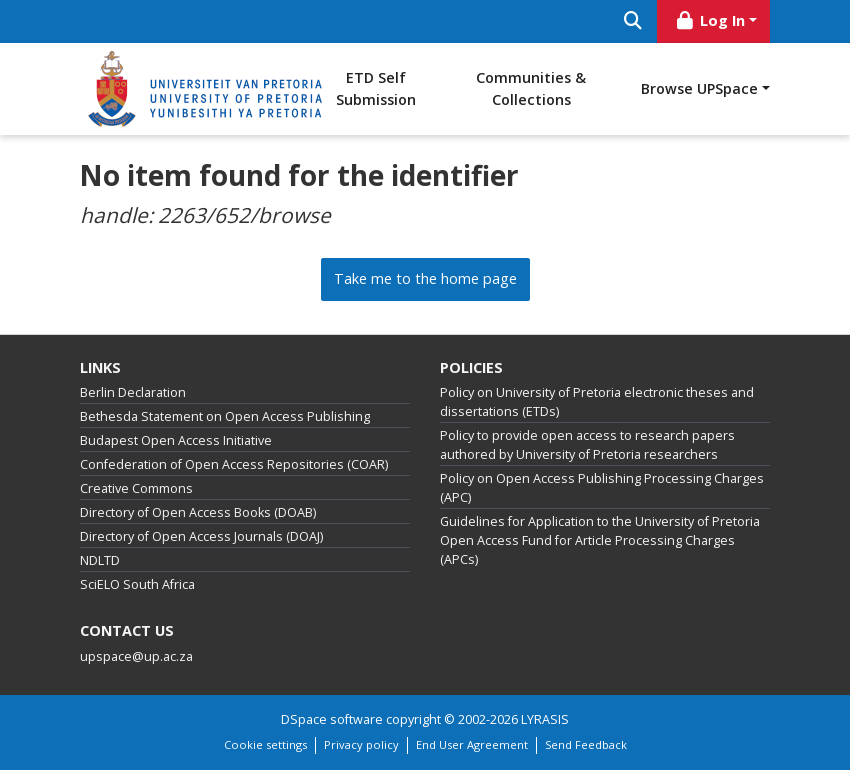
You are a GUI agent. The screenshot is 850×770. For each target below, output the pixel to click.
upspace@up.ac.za (136, 656)
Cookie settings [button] (265, 744)
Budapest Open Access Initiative (176, 440)
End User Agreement (472, 744)
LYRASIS (545, 719)
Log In (710, 20)
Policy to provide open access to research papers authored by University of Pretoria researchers (587, 445)
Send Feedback (586, 744)
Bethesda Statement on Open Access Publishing (225, 416)
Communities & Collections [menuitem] (531, 88)
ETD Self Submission (376, 88)
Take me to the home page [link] (425, 278)
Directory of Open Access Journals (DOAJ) (201, 536)
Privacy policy (361, 744)
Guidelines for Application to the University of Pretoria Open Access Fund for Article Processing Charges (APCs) (600, 540)
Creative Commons (136, 488)
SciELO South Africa (137, 584)
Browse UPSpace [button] (699, 88)
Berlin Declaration (133, 392)
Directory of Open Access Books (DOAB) (198, 512)
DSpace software (332, 719)
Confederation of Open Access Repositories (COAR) (234, 464)
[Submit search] (632, 21)
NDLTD (100, 560)
